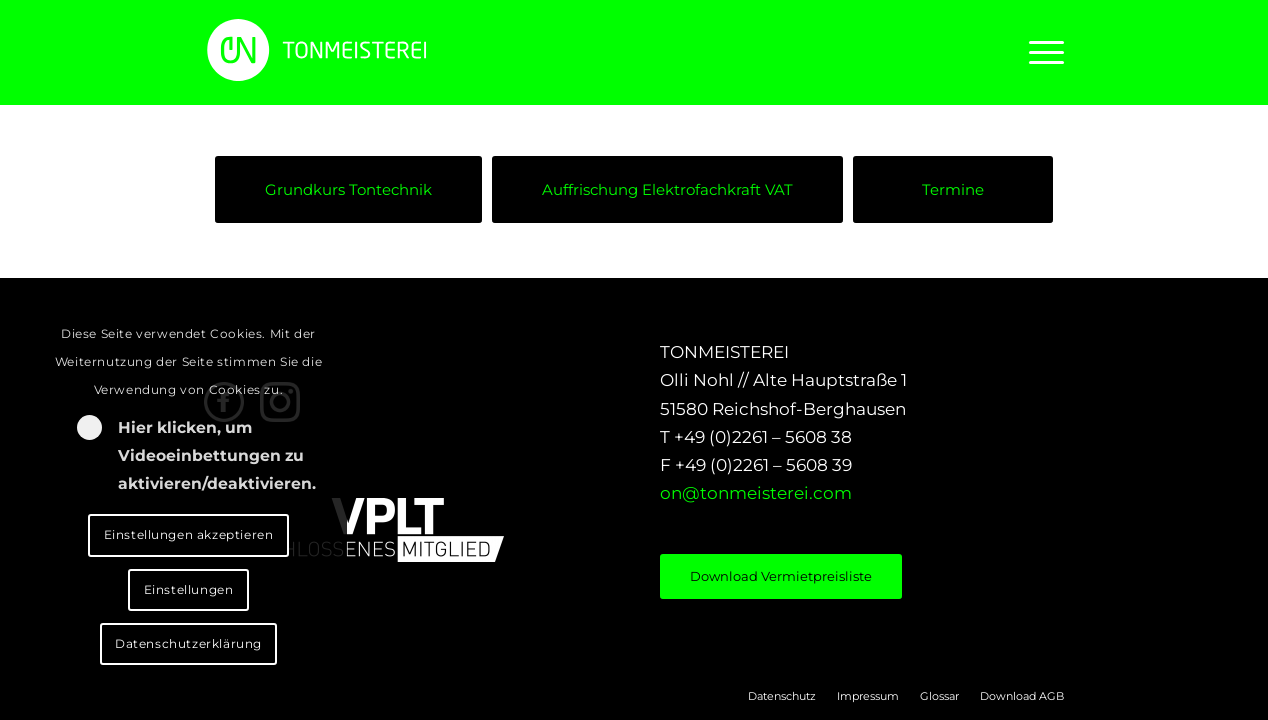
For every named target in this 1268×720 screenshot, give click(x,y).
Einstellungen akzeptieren (189, 534)
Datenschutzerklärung (188, 643)
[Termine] (953, 189)
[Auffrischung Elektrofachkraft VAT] (667, 189)
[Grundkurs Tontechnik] (348, 189)
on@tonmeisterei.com (756, 493)
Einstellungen (189, 589)
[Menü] (1040, 52)
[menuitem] (1040, 52)
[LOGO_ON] (384, 50)
